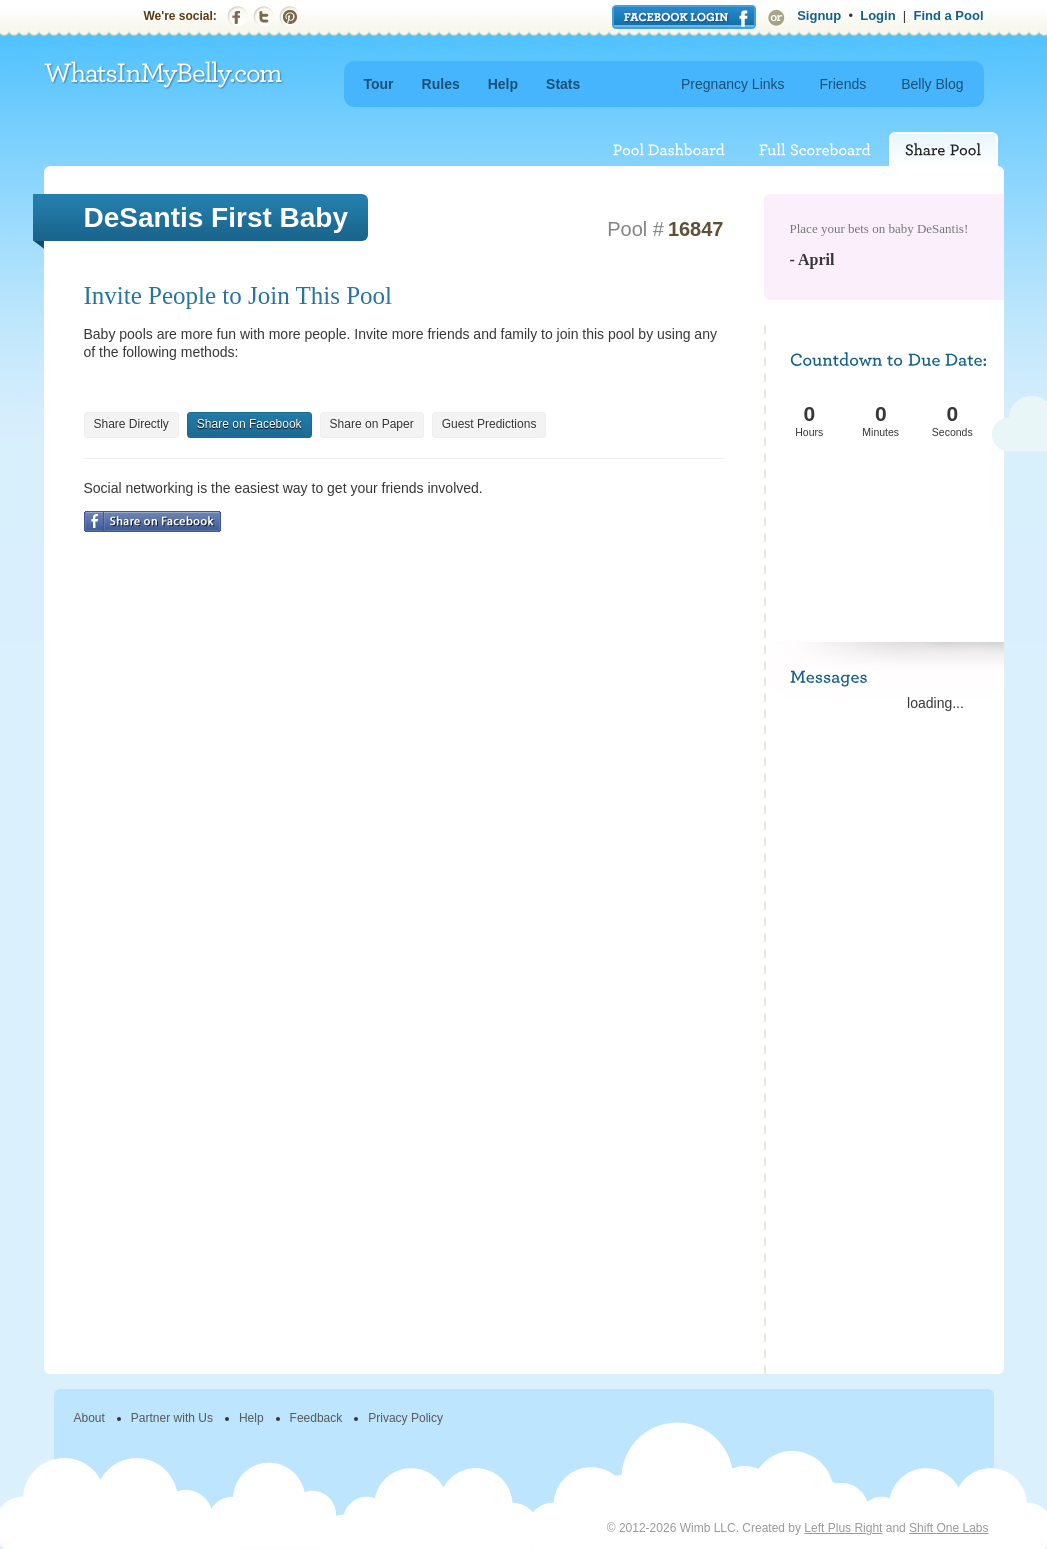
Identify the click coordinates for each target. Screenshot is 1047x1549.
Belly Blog (932, 84)
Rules (441, 84)
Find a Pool (948, 15)
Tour (379, 84)
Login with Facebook (684, 17)
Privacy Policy (405, 1418)
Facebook (237, 16)
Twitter (263, 16)
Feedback (316, 1418)
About (89, 1418)
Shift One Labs (948, 1528)
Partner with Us (172, 1418)
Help (503, 84)
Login (877, 15)
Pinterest (289, 16)
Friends (843, 84)
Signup (819, 15)
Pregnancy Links (733, 84)
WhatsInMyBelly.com (164, 75)
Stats (563, 84)
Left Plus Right (843, 1528)
